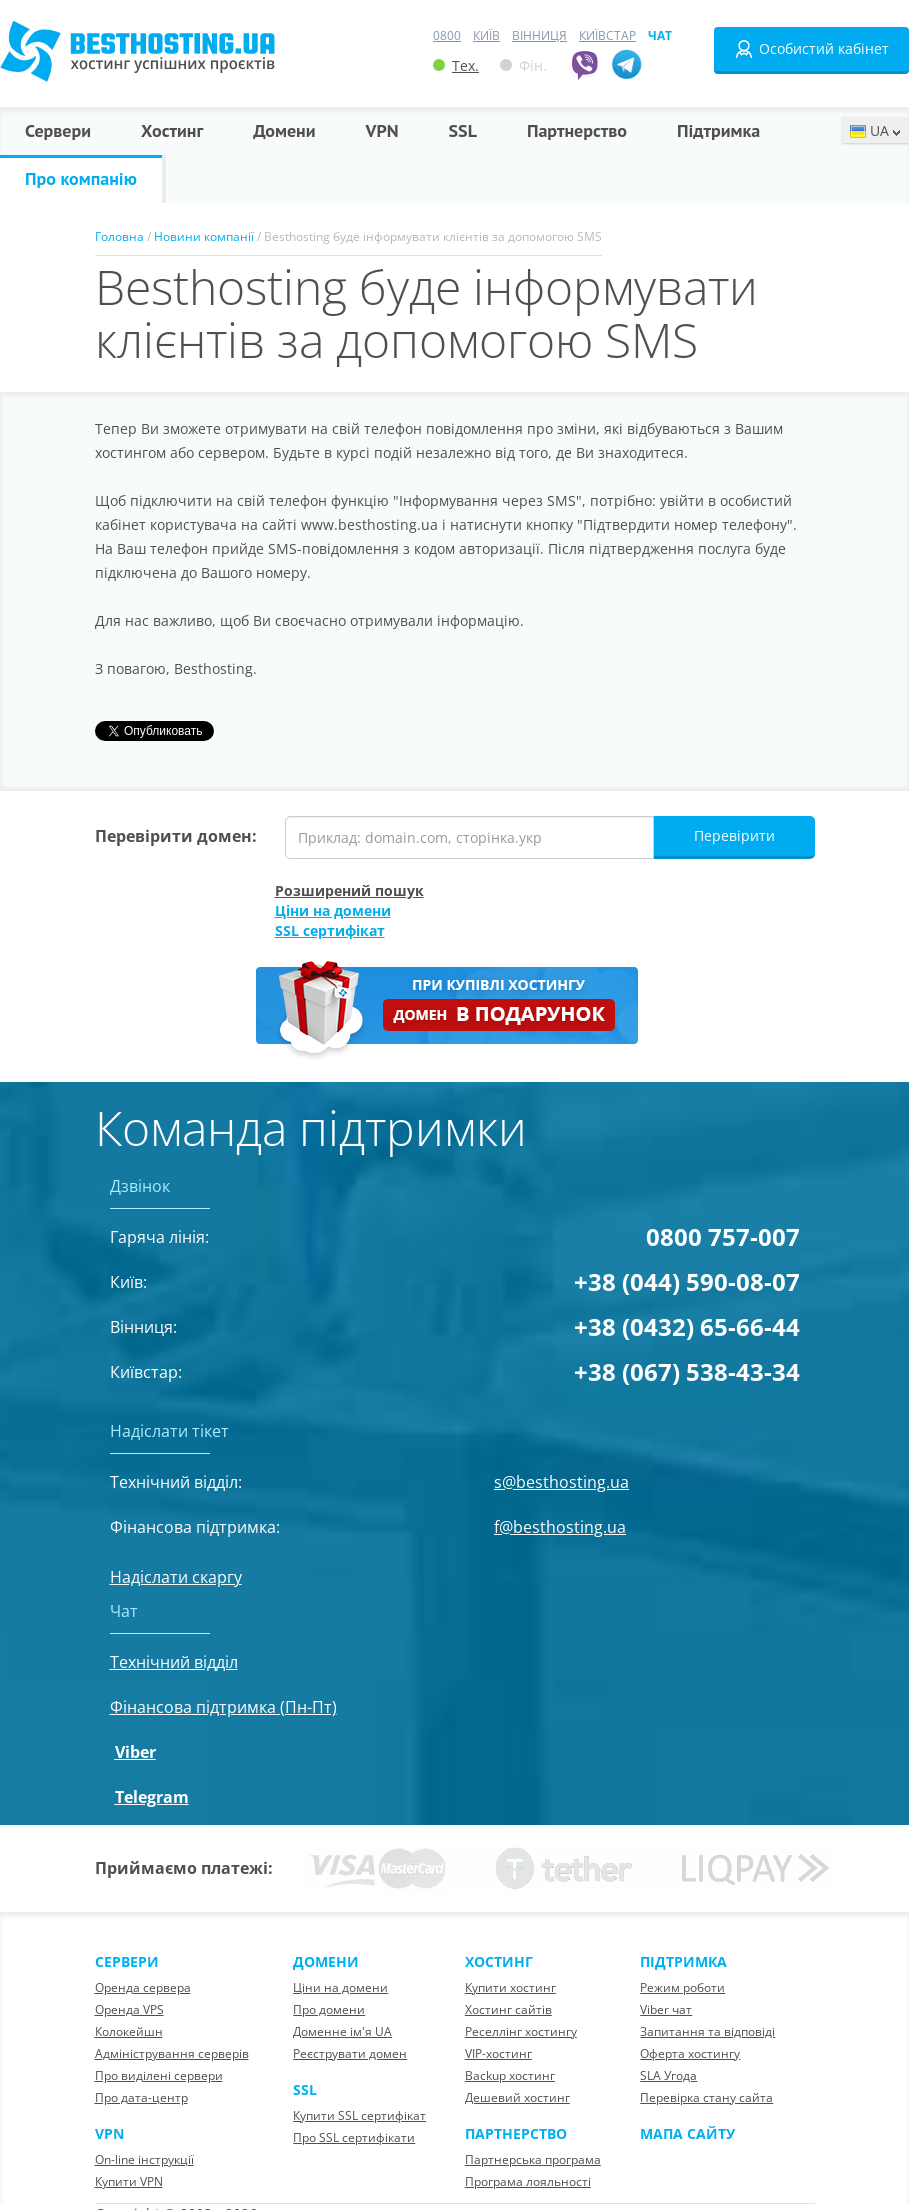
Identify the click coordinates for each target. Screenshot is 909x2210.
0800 (447, 35)
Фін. (523, 65)
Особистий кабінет (811, 49)
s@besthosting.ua (561, 1482)
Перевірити (734, 835)
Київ (486, 35)
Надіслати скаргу (176, 1577)
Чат (660, 35)
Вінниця (539, 35)
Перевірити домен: (176, 836)
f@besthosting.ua (560, 1527)
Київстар (607, 35)
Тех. (456, 65)
